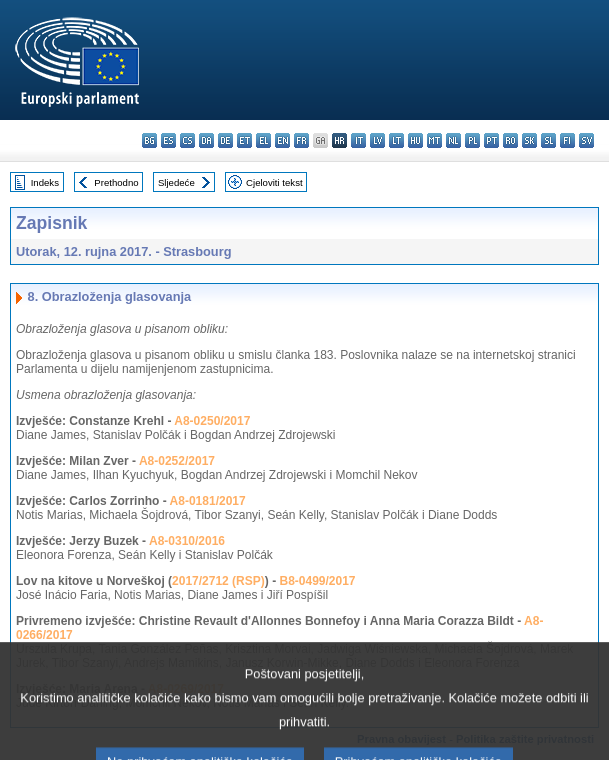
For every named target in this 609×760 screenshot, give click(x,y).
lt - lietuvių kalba (396, 140)
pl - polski (472, 140)
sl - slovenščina (548, 140)
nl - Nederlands (453, 140)
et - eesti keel (244, 140)
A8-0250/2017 (212, 421)
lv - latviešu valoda (377, 140)
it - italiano (358, 140)
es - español (168, 140)
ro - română (510, 140)
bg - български (149, 140)
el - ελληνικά (263, 140)
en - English (282, 140)
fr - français (301, 140)
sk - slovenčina (529, 140)
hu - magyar (415, 140)
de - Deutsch (225, 140)
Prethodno (116, 182)
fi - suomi (567, 140)
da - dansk (206, 140)
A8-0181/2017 (208, 501)
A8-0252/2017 (177, 461)
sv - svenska (586, 140)
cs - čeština (187, 140)
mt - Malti (434, 140)
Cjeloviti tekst (274, 182)
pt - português (491, 140)
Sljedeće (176, 182)
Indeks (45, 182)
